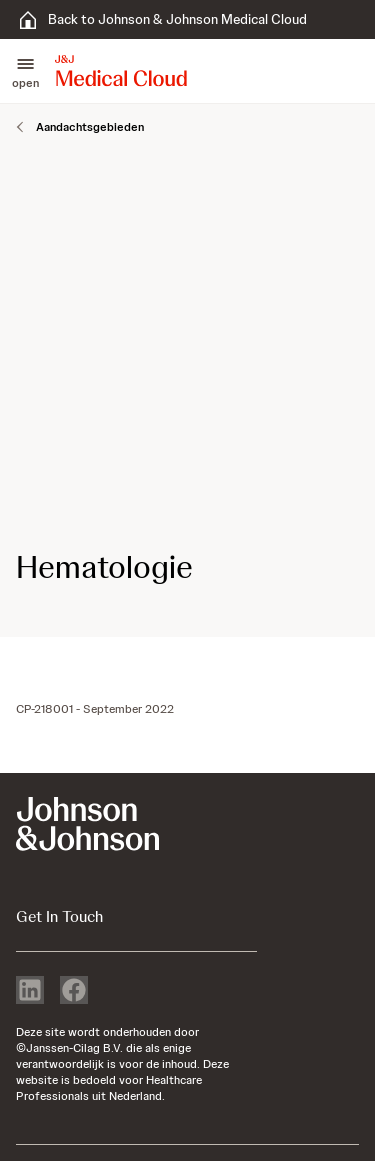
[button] (25, 71)
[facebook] (74, 992)
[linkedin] (30, 992)
